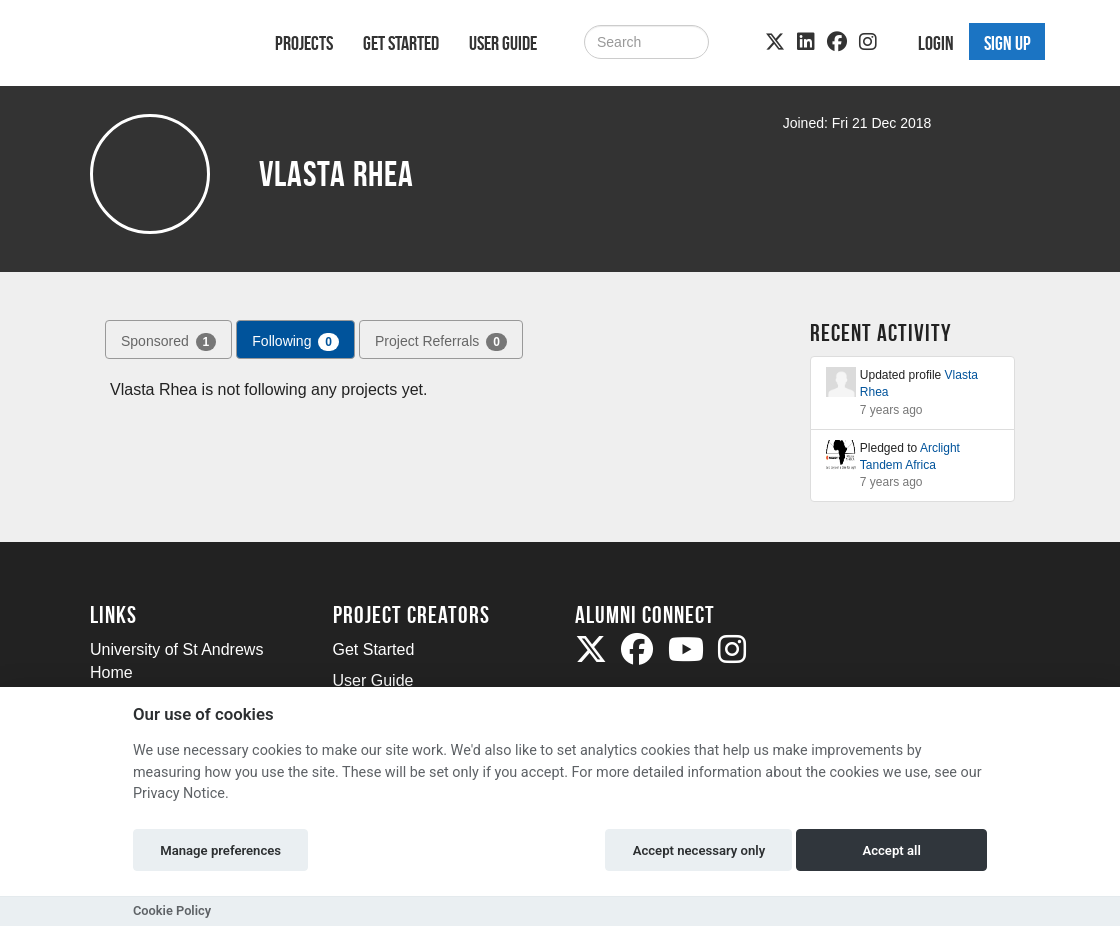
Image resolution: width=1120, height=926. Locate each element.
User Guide (503, 43)
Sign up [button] (1007, 43)
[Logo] (156, 46)
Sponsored (168, 342)
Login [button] (936, 43)
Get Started (401, 43)
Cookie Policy (172, 910)
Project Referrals (441, 342)
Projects (304, 43)
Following (295, 342)
